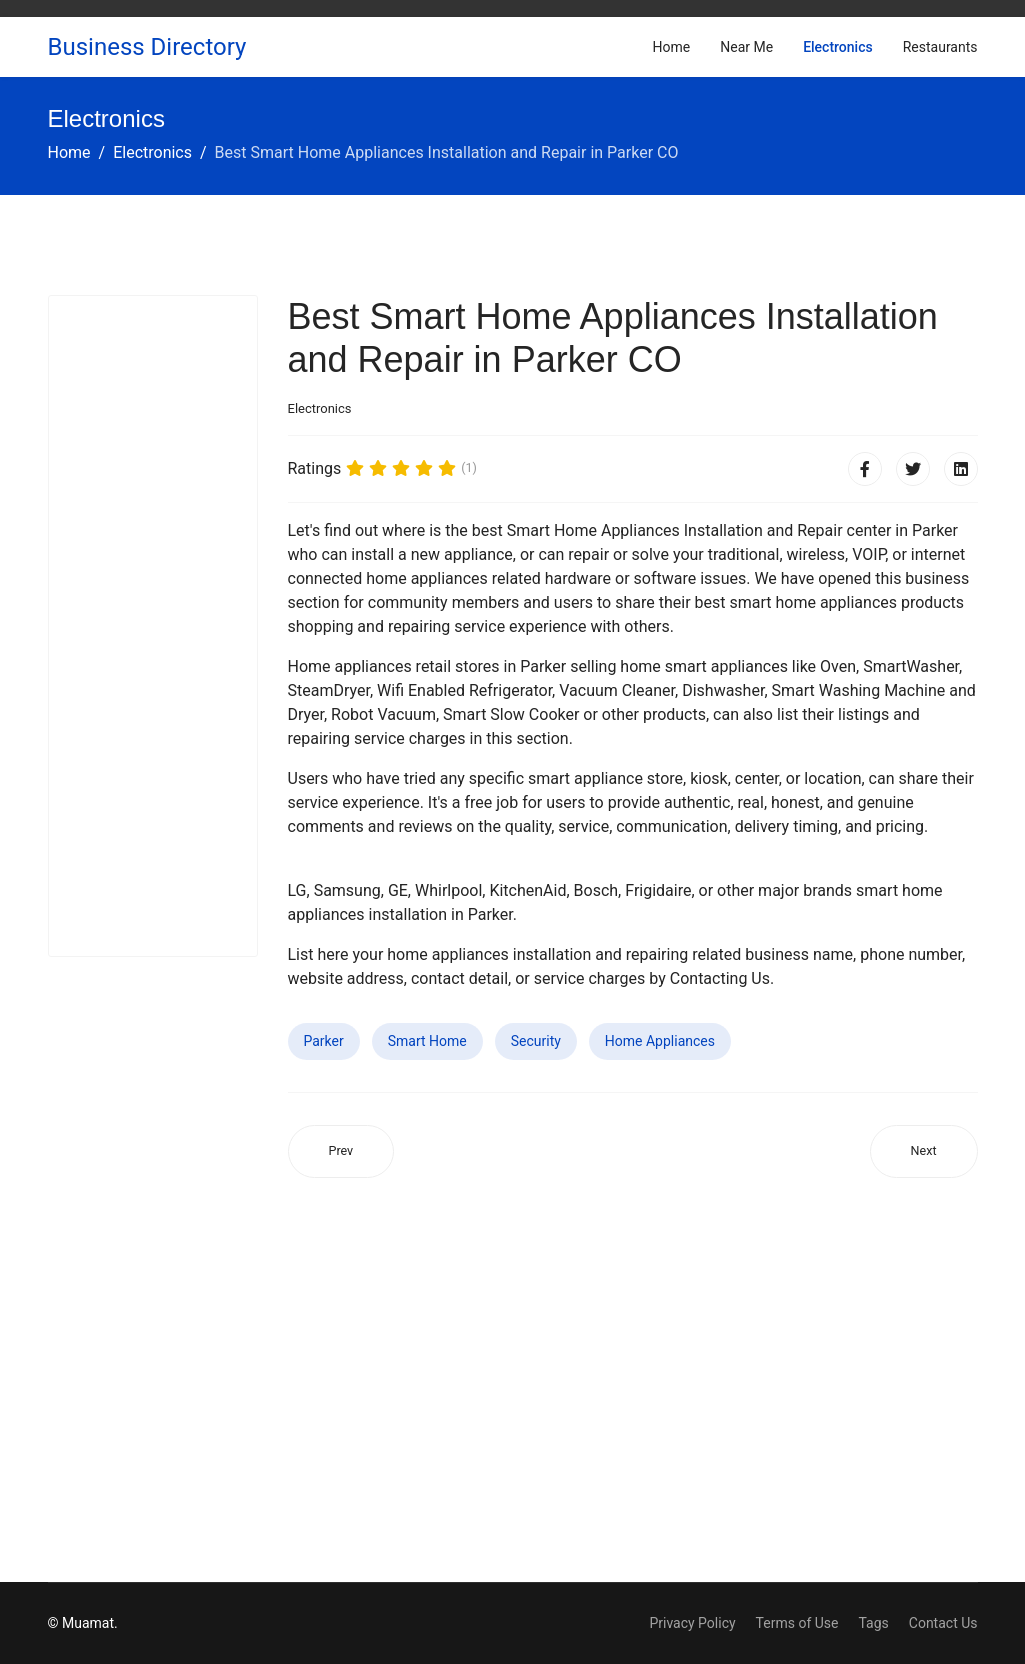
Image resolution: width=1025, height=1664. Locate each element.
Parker (324, 1041)
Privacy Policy (692, 1623)
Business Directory (147, 47)
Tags (873, 1623)
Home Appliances (660, 1041)
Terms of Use (797, 1623)
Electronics (838, 47)
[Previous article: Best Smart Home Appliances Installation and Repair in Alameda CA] (341, 1151)
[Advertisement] (153, 626)
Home (672, 47)
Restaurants (940, 47)
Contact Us (943, 1623)
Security (536, 1041)
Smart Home (427, 1041)
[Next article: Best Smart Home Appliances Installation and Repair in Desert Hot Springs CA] (924, 1151)
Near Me (746, 47)
